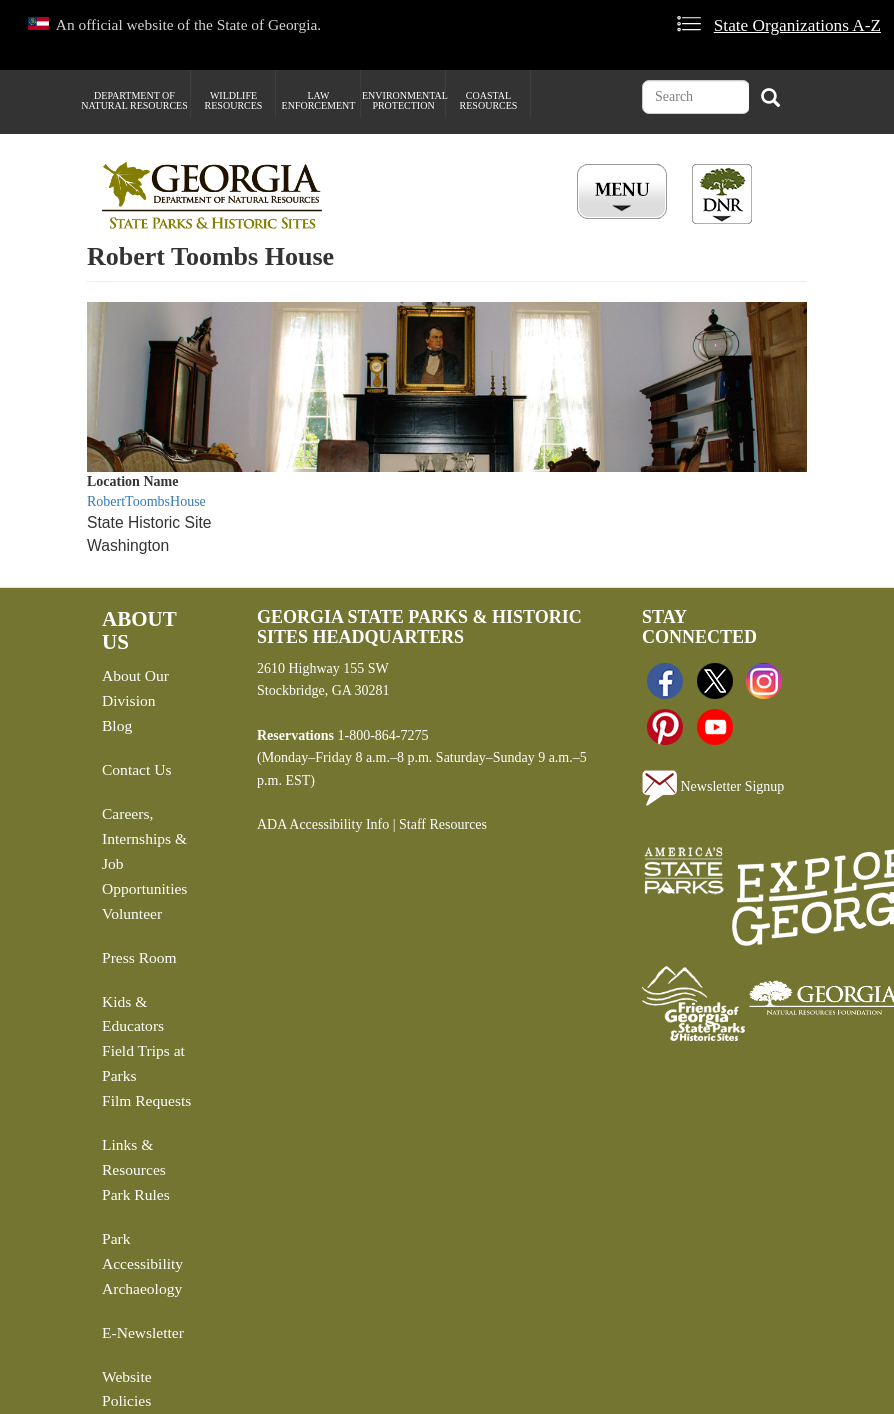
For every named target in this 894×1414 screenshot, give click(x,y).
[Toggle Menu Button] (624, 193)
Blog (117, 725)
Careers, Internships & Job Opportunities (144, 851)
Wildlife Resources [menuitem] (234, 100)
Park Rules (136, 1194)
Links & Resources (134, 1157)
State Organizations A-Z (797, 25)
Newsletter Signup (713, 788)
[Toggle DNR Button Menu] (722, 194)
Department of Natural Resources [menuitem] (134, 100)
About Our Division (135, 688)
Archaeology (142, 1288)
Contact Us (136, 769)
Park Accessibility (142, 1251)
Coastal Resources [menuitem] (489, 100)
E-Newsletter (143, 1332)
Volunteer (132, 913)
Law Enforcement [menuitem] (319, 100)
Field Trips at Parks (143, 1063)
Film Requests (146, 1100)
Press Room (139, 957)
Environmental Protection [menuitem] (403, 100)
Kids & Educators (133, 1014)
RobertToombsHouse (146, 501)
